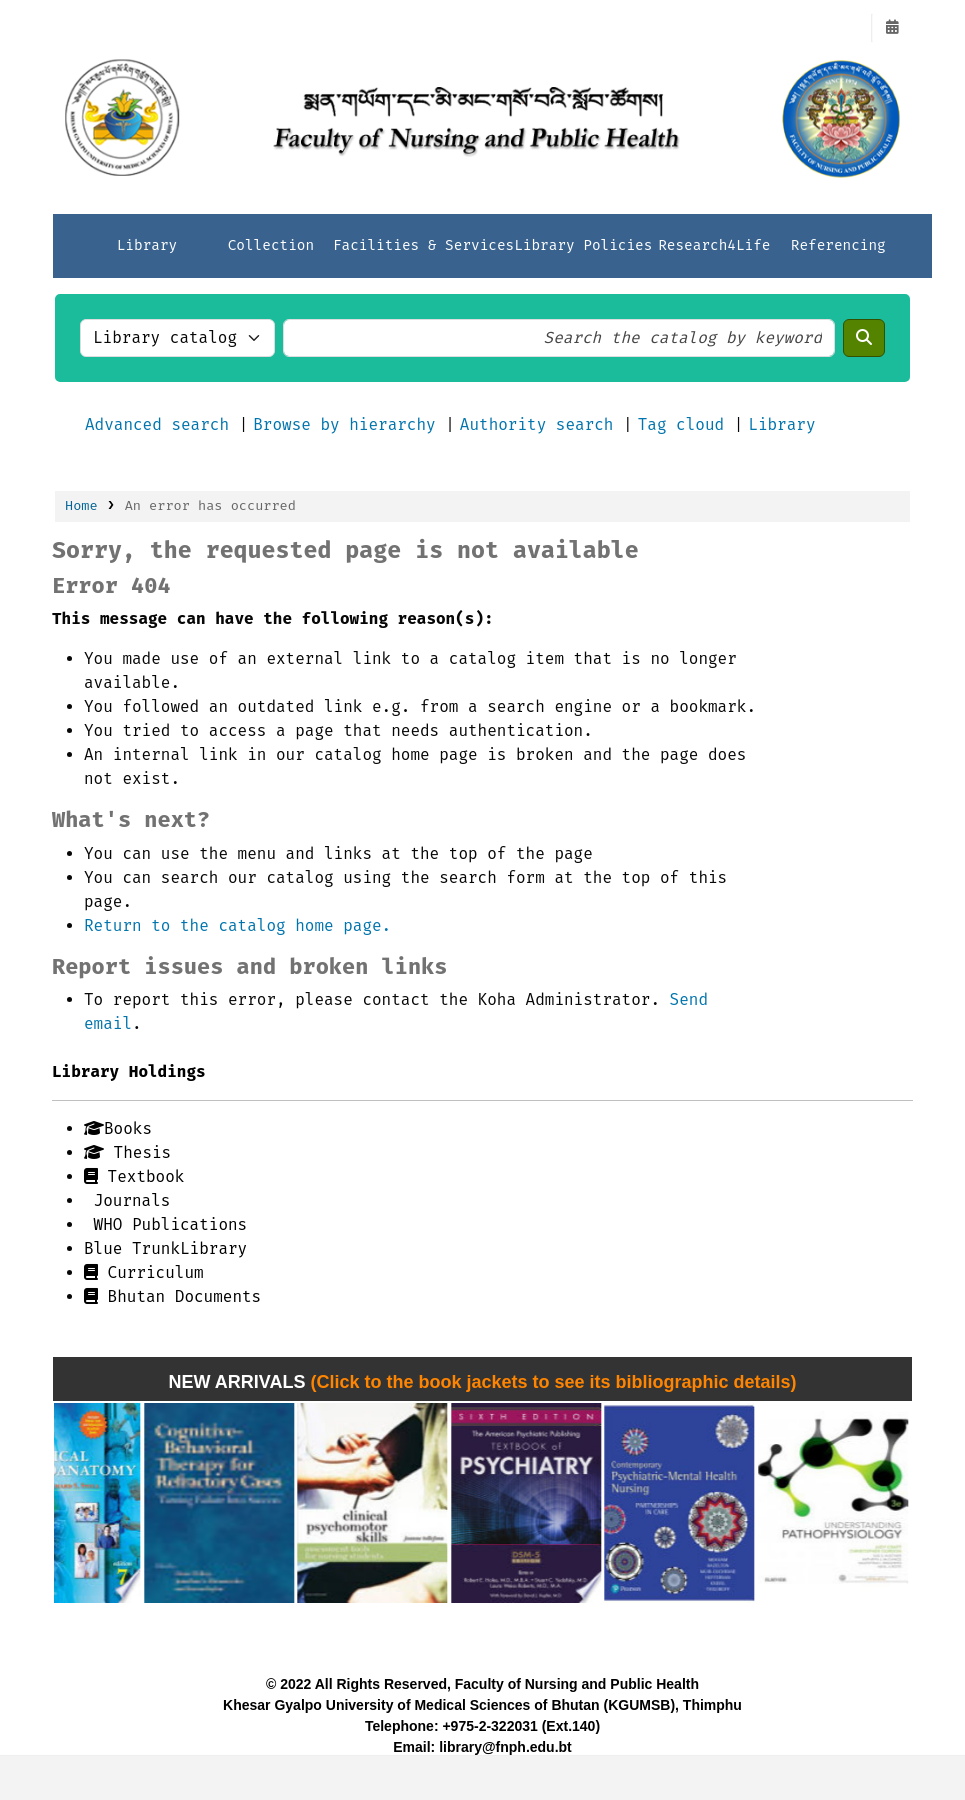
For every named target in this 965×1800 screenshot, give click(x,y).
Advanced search (157, 424)
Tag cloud (681, 424)
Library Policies (583, 245)
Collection (271, 245)
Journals (127, 1200)
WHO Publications (165, 1224)
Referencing (838, 245)
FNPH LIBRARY (106, 28)
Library (147, 245)
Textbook (134, 1176)
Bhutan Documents (172, 1296)
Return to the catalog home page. (237, 925)
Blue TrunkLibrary (165, 1248)
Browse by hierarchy (344, 424)
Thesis (127, 1152)
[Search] (864, 338)
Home (81, 505)
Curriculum (144, 1272)
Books (118, 1128)
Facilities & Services (423, 245)
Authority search (537, 424)
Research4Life (714, 245)
